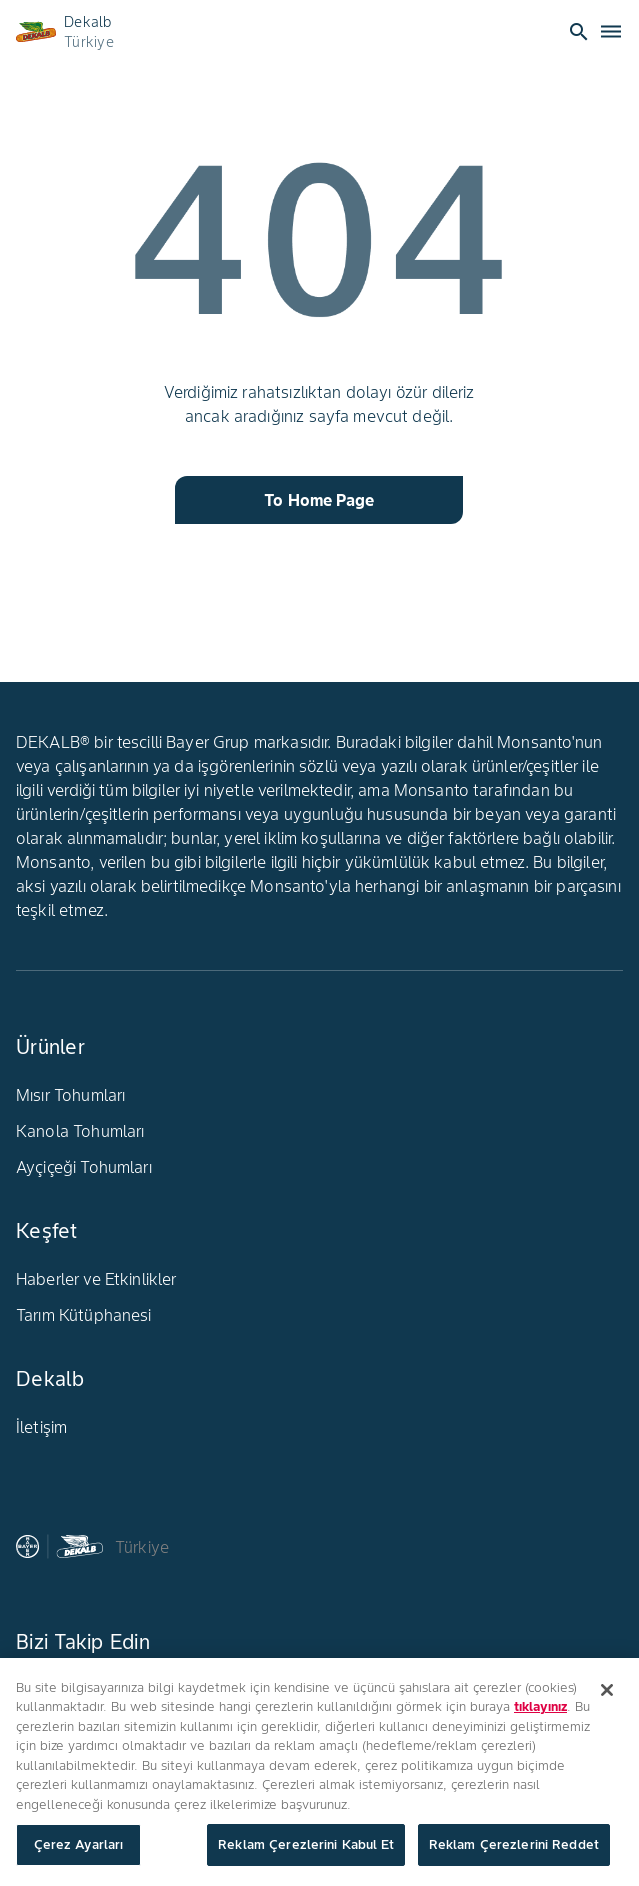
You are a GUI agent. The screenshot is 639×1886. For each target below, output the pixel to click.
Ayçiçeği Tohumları (84, 1167)
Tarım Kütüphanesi (84, 1315)
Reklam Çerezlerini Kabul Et (306, 1845)
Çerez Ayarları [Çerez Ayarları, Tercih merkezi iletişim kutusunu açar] (79, 1845)
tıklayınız (540, 1707)
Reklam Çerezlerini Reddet (514, 1845)
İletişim (41, 1427)
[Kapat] (607, 1690)
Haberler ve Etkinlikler (96, 1279)
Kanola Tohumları (80, 1131)
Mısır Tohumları (70, 1095)
